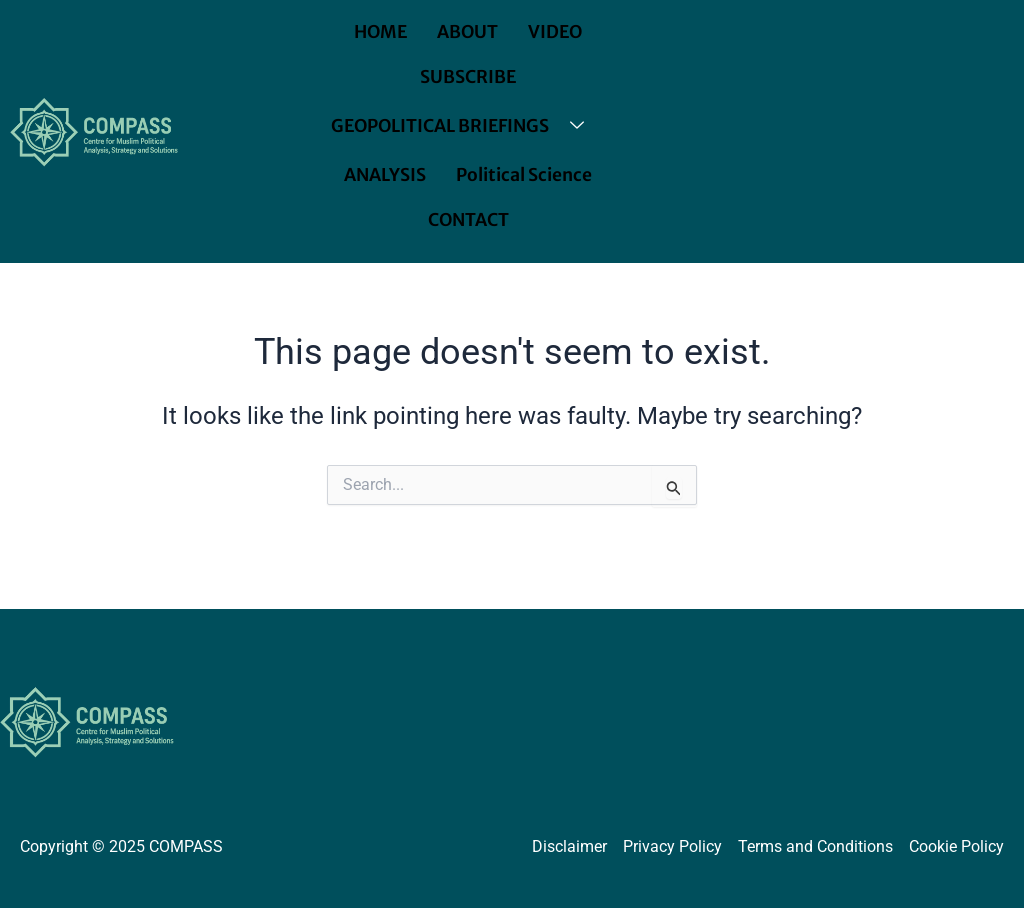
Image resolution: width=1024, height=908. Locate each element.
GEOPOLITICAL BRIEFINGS (465, 126)
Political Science (525, 175)
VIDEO (557, 32)
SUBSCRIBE (468, 77)
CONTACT (468, 220)
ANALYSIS (385, 175)
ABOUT (468, 32)
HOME (379, 32)
